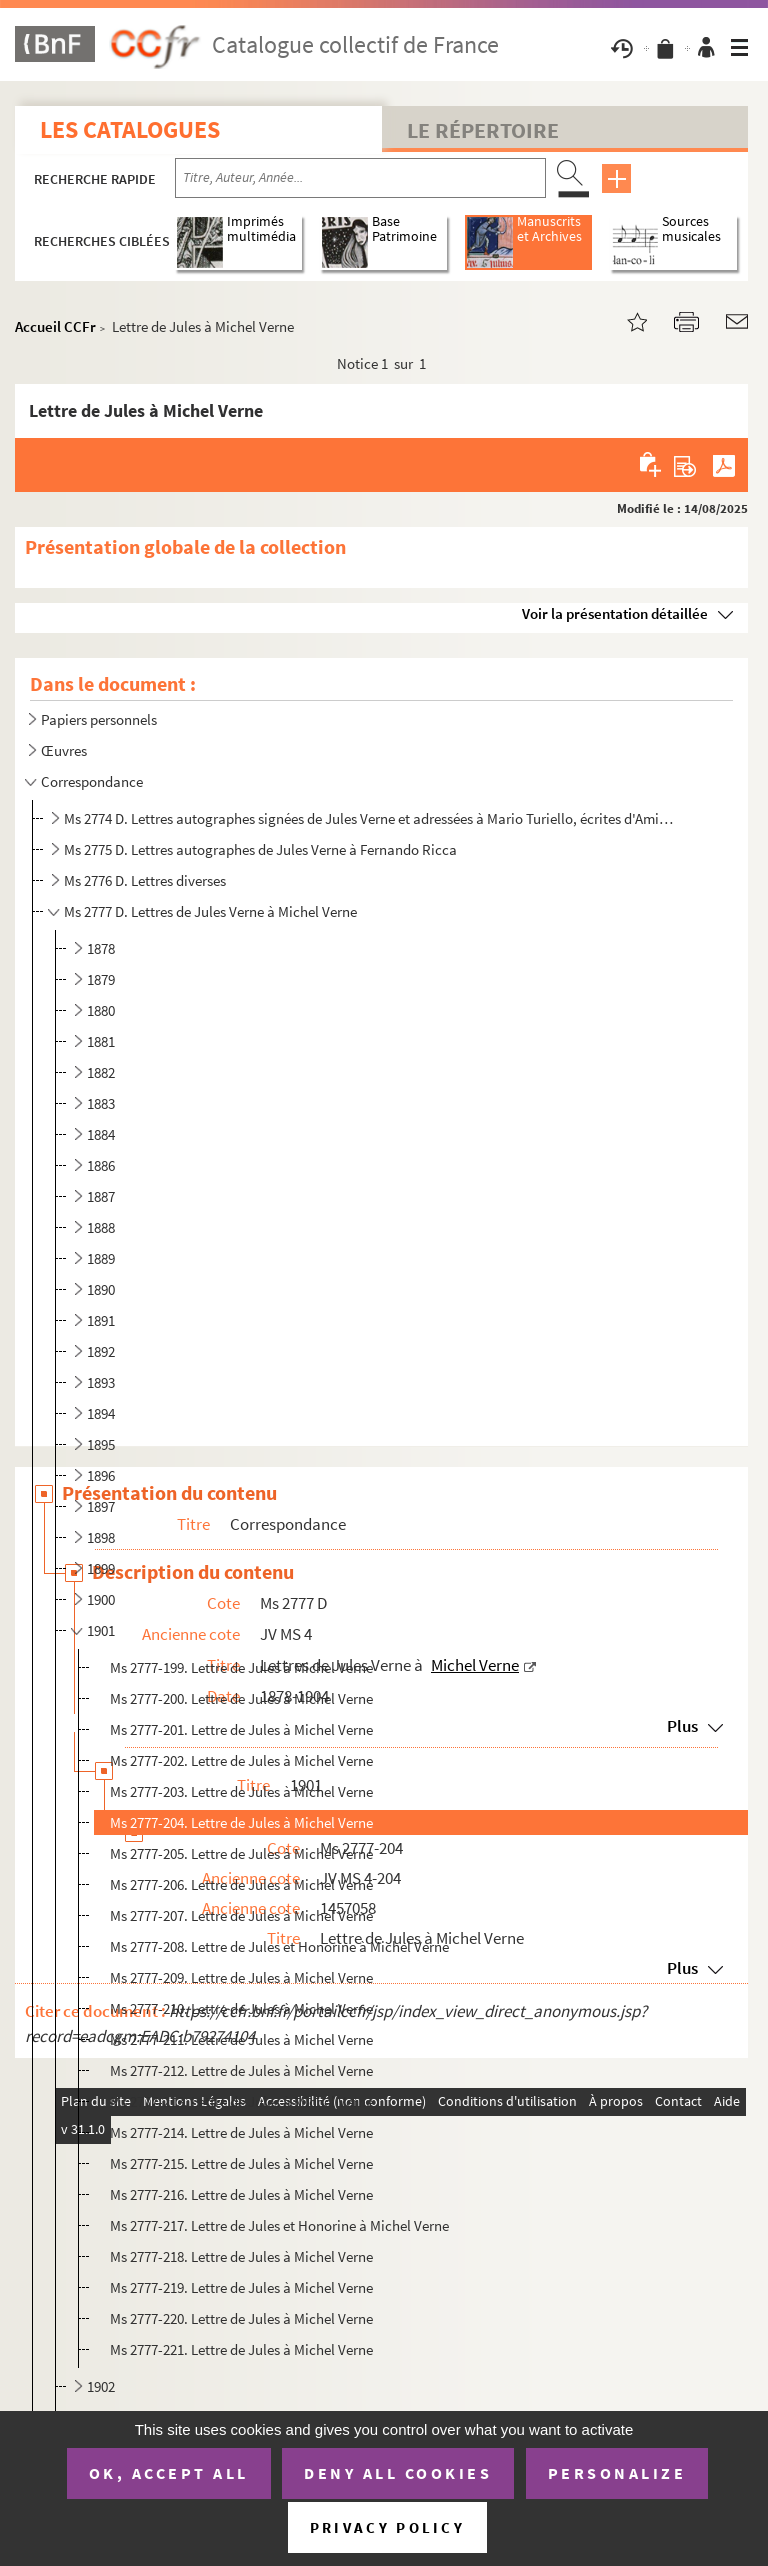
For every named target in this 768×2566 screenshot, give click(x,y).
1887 (101, 1196)
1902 (101, 2386)
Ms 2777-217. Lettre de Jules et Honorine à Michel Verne (279, 2225)
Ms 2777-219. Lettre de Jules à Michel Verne (241, 2287)
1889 (101, 1258)
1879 (101, 979)
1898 (101, 1537)
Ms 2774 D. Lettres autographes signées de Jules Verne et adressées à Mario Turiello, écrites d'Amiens (371, 818)
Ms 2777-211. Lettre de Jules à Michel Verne (241, 2039)
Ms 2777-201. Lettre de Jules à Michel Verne (241, 1729)
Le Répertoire (483, 130)
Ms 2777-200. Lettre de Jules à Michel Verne (241, 1698)
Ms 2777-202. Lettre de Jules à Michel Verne (241, 1760)
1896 (101, 1475)
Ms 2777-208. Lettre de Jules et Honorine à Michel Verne (279, 1946)
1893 (101, 1382)
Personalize (617, 2473)
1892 (101, 1351)
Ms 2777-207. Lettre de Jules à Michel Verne (241, 1915)
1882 (101, 1072)
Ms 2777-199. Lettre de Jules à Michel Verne (241, 1667)
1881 (101, 1041)
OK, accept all (169, 2473)
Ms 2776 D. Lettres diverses (145, 880)
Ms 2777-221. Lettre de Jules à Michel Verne (241, 2349)
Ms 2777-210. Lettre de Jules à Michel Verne (241, 2008)
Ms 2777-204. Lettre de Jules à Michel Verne (241, 1822)
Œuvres (64, 750)
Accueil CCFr (55, 326)
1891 (101, 1320)
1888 (101, 1227)
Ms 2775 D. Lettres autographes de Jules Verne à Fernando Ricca (260, 849)
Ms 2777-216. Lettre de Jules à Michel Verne (241, 2194)
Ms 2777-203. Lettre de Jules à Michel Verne (241, 1791)
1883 (101, 1103)
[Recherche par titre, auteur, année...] (360, 178)
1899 (101, 1568)
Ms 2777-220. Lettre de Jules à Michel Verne (241, 2318)
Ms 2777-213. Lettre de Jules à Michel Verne (241, 2101)
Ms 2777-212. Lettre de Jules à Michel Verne (241, 2070)
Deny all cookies (398, 2473)
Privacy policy (387, 2527)
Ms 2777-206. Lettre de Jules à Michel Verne (241, 1884)
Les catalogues (130, 129)
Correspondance (92, 781)
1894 (101, 1413)
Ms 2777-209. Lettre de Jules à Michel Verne (241, 1977)
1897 (101, 1506)
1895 (101, 1444)
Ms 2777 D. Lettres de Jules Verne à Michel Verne (210, 911)
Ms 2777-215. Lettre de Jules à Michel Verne (241, 2163)
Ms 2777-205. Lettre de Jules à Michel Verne (241, 1853)
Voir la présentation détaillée (615, 613)
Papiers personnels (99, 719)
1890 (101, 1289)
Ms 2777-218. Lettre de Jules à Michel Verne (241, 2256)
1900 (101, 1599)
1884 (101, 1134)
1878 (101, 948)
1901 (101, 1630)
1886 (101, 1165)
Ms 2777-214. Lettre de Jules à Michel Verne (241, 2132)
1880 (101, 1010)
